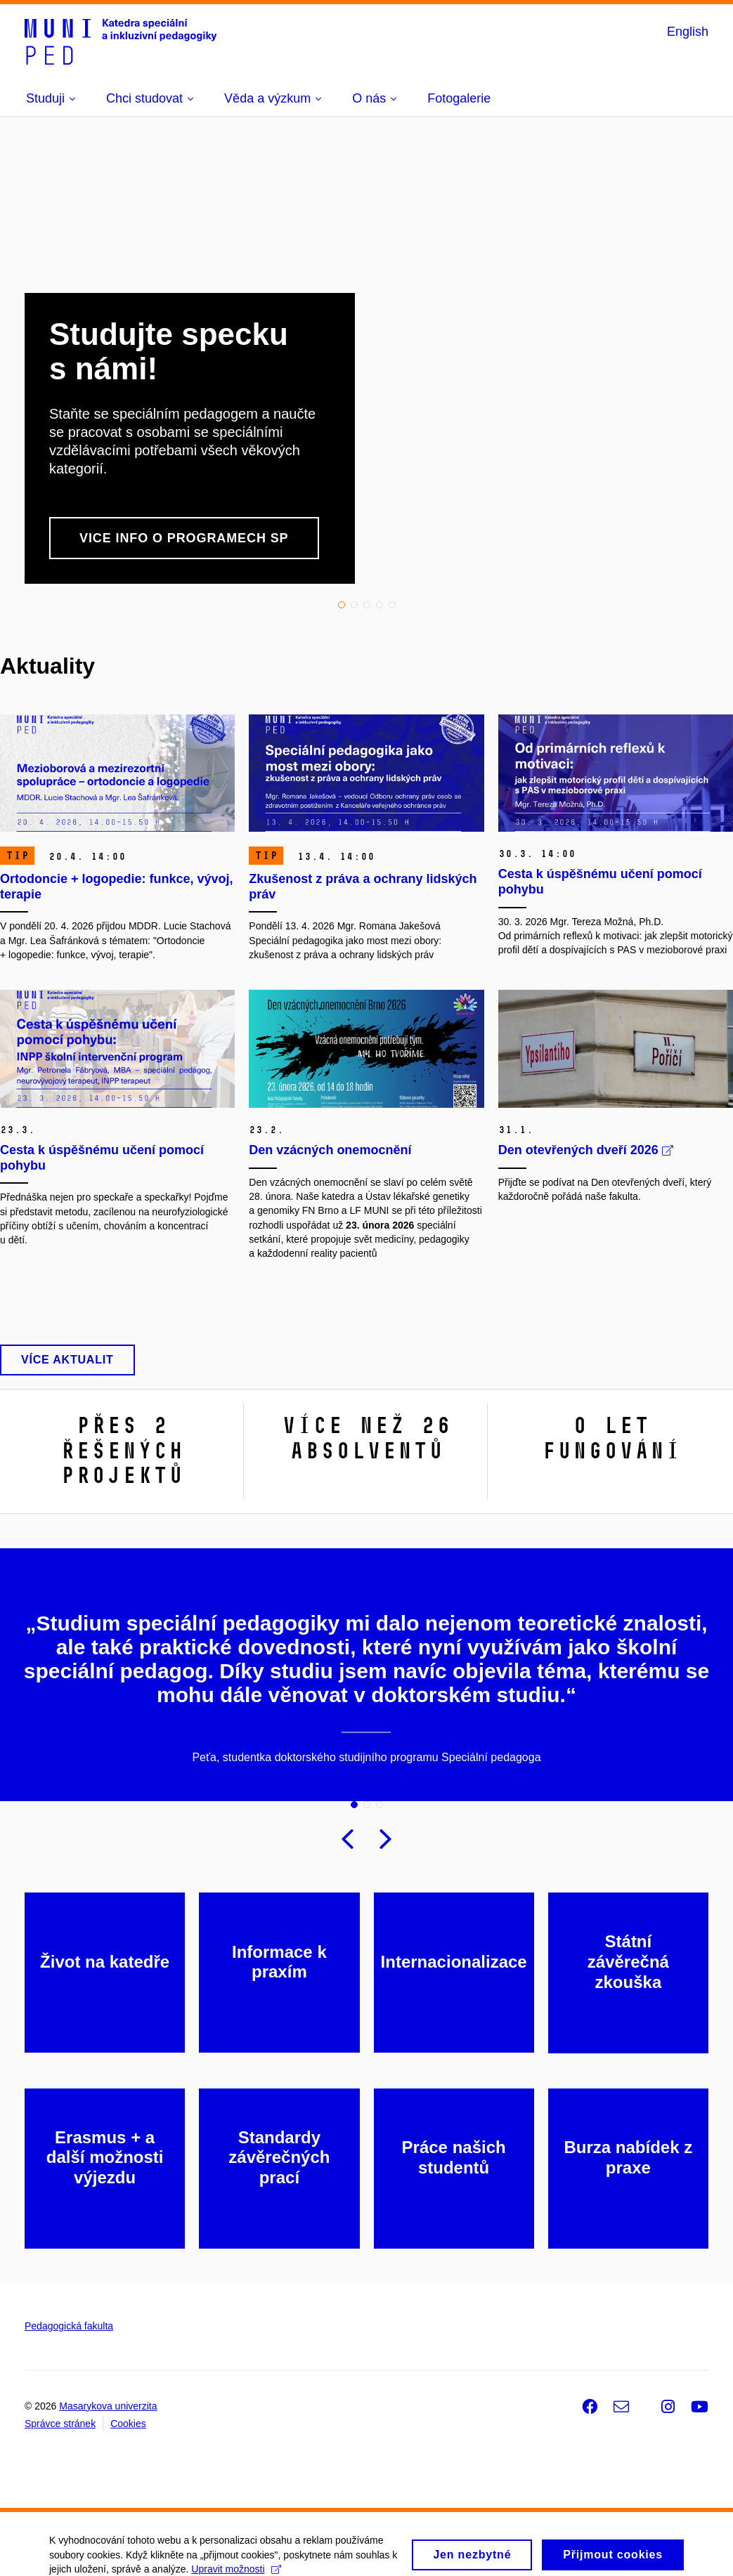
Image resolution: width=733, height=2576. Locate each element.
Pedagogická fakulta (69, 2326)
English (687, 32)
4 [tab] (379, 604)
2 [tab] (354, 604)
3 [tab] (366, 604)
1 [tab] (341, 604)
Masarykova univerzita (108, 2406)
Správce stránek (60, 2423)
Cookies (128, 2423)
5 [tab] (392, 604)
